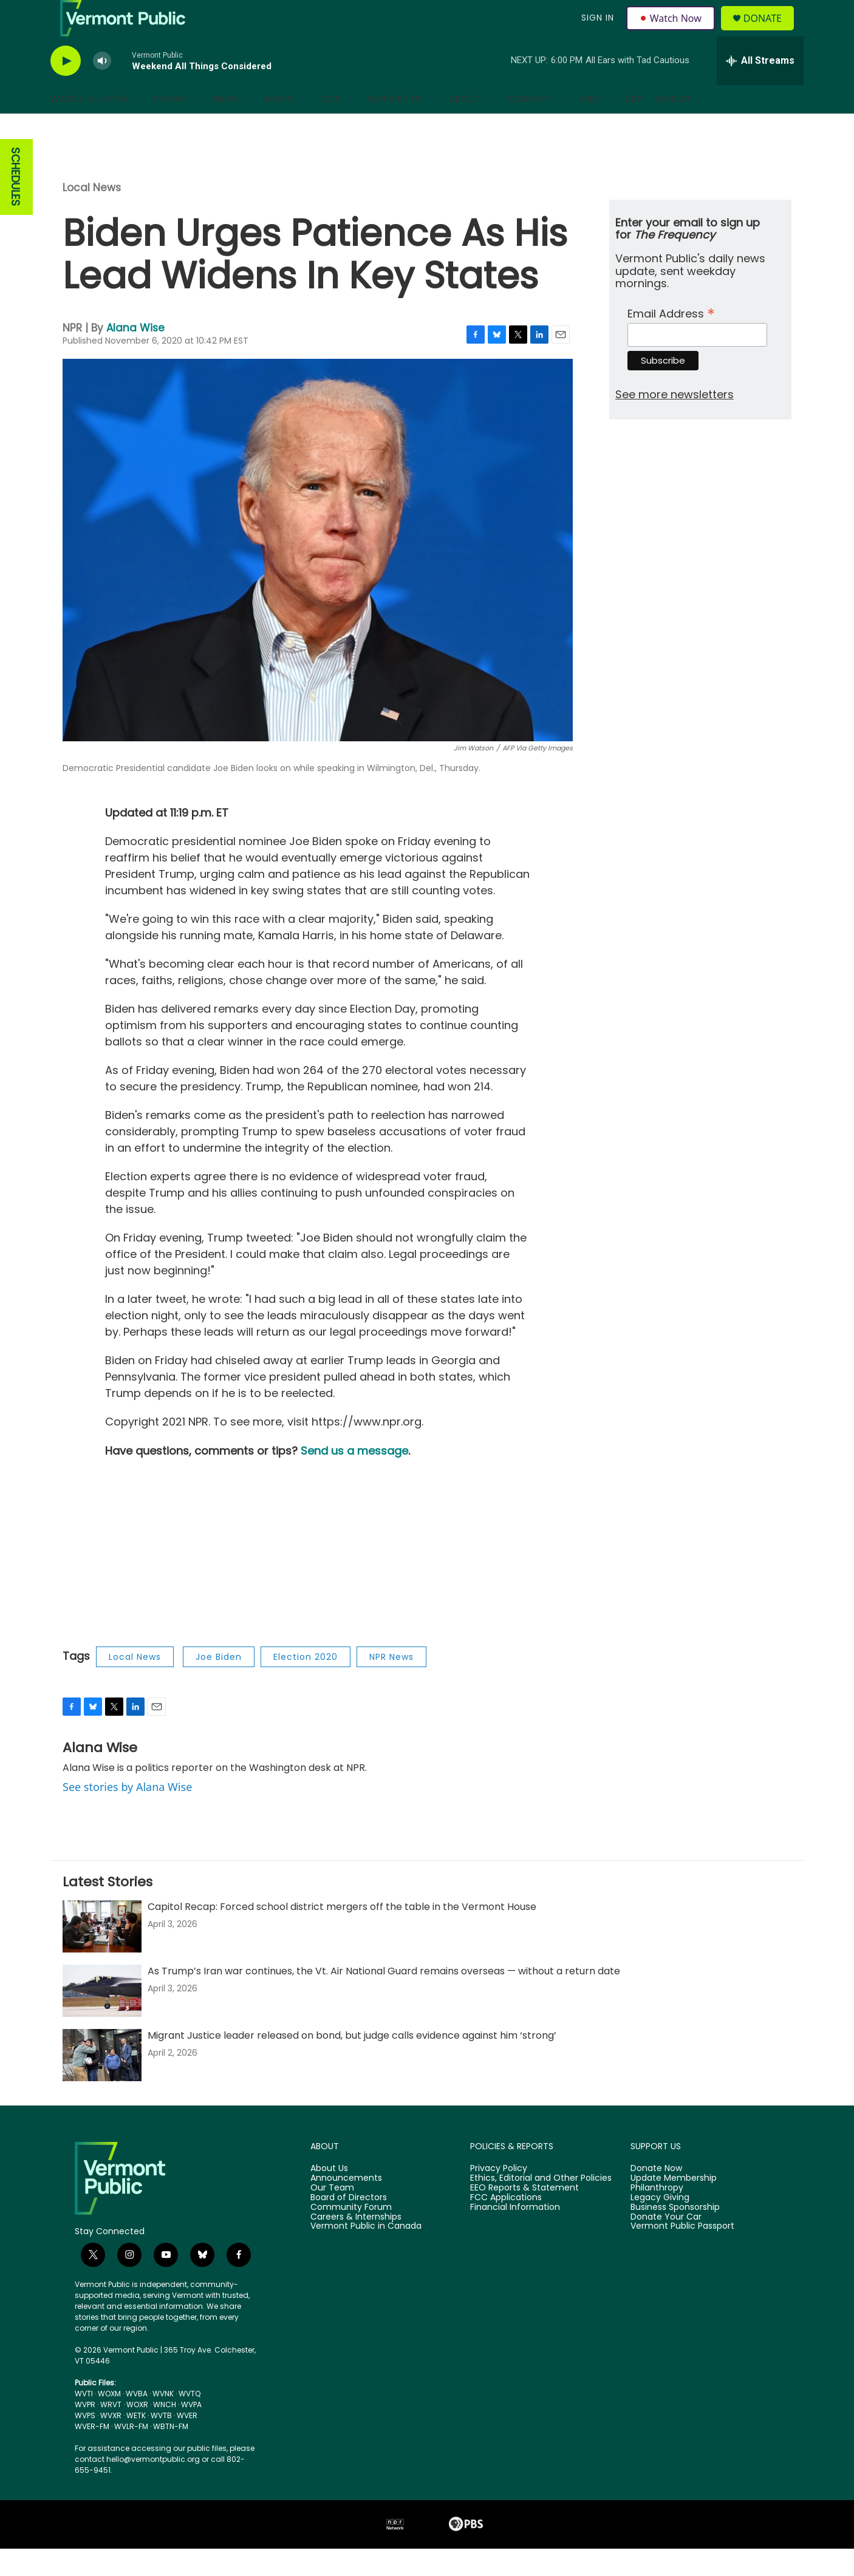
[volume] (102, 88)
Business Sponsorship (675, 2235)
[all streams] (760, 88)
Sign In (595, 31)
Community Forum (351, 2235)
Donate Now (656, 2196)
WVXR (110, 2443)
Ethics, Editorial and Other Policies (541, 2206)
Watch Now (672, 31)
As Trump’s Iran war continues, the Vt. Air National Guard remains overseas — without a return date (384, 1998)
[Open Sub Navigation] (137, 126)
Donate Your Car (666, 2244)
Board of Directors (348, 2225)
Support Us (395, 126)
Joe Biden (219, 1684)
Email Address (671, 339)
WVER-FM (92, 2454)
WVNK (163, 2421)
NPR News (391, 1684)
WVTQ (189, 2421)
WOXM (109, 2421)
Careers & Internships (355, 2244)
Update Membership (673, 2206)
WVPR (85, 2432)
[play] (65, 88)
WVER (187, 2443)
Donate (769, 31)
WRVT (110, 2432)
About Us (329, 2196)
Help (589, 126)
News (226, 126)
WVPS (85, 2443)
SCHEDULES (15, 204)
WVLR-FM (131, 2454)
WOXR (137, 2432)
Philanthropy (656, 2215)
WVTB (161, 2443)
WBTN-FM (170, 2454)
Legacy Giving (659, 2225)
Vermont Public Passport (682, 2253)
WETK (136, 2443)
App (634, 126)
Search (672, 126)
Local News (92, 215)
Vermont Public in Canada (366, 2253)
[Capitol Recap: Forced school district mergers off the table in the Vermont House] (102, 1954)
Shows (171, 126)
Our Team (332, 2215)
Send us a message (354, 1478)
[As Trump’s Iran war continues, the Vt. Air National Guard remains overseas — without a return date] (102, 2018)
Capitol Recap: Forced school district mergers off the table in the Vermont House (342, 1934)
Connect (530, 126)
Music (280, 126)
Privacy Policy (498, 2196)
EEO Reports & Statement (524, 2215)
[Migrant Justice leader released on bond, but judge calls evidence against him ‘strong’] (102, 2082)
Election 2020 (305, 1684)
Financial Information (515, 2235)
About (465, 126)
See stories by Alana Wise (127, 1814)
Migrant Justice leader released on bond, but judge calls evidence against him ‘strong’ (352, 2063)
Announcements (346, 2206)
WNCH (164, 2432)
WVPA (191, 2432)
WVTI (84, 2421)
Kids (331, 126)
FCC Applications (506, 2225)
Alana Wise (135, 355)
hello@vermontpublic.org (153, 2486)
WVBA (137, 2421)
